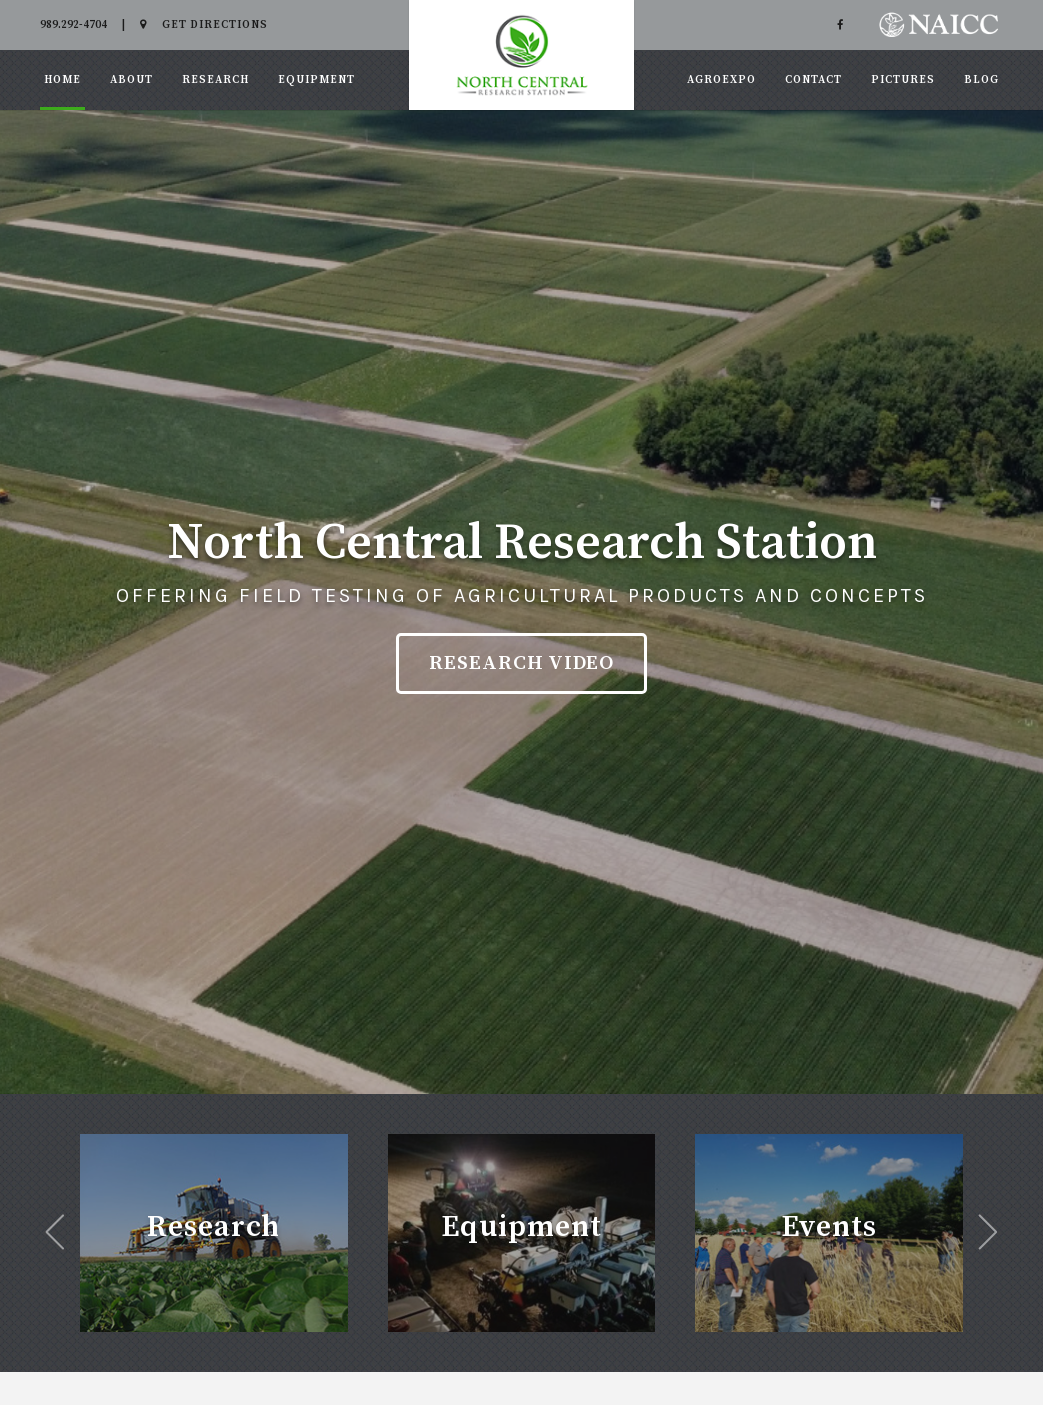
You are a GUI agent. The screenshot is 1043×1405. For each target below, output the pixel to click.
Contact (813, 80)
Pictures (903, 80)
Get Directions (204, 25)
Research (215, 80)
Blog (981, 80)
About (131, 80)
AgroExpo (721, 80)
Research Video (521, 663)
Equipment (316, 80)
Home (62, 80)
